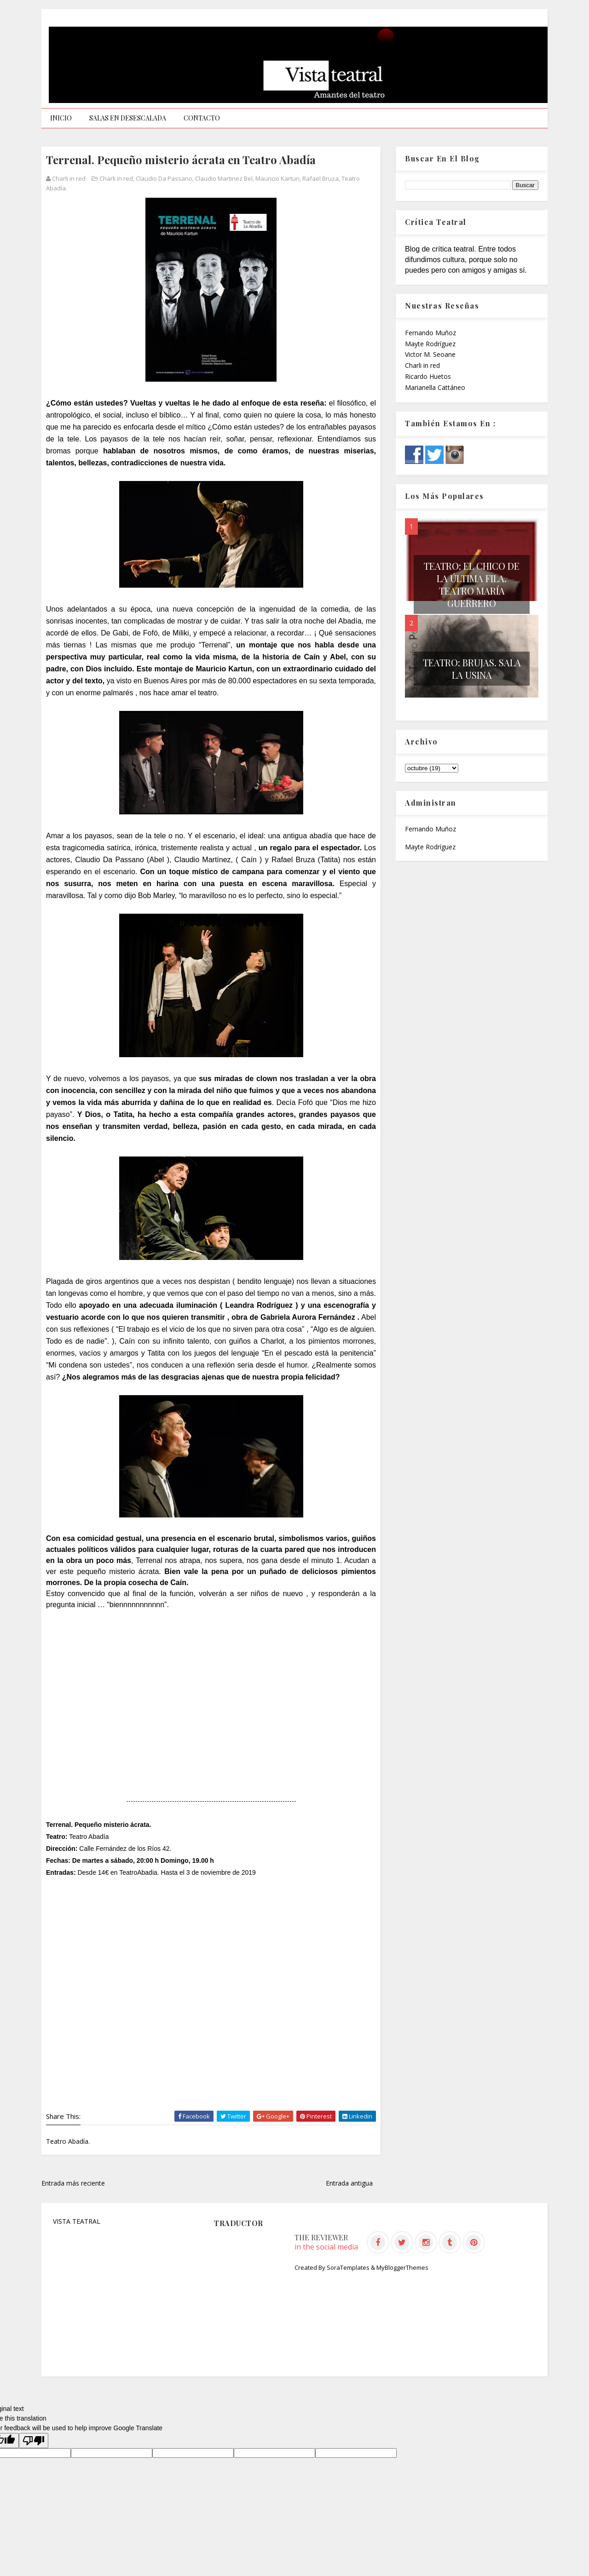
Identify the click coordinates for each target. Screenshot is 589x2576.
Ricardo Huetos (428, 376)
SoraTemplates (348, 2267)
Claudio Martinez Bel (224, 178)
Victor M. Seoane (430, 354)
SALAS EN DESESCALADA (127, 118)
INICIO (61, 118)
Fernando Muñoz (430, 332)
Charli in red (116, 178)
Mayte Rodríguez (430, 343)
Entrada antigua (349, 2183)
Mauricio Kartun (277, 178)
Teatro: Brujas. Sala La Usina (472, 668)
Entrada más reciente (73, 2183)
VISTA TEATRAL (76, 2221)
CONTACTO (202, 118)
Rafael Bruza (320, 178)
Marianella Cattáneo (435, 387)
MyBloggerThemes (402, 2267)
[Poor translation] (33, 2440)
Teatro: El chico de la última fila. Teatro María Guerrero (472, 584)
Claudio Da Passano (164, 178)
